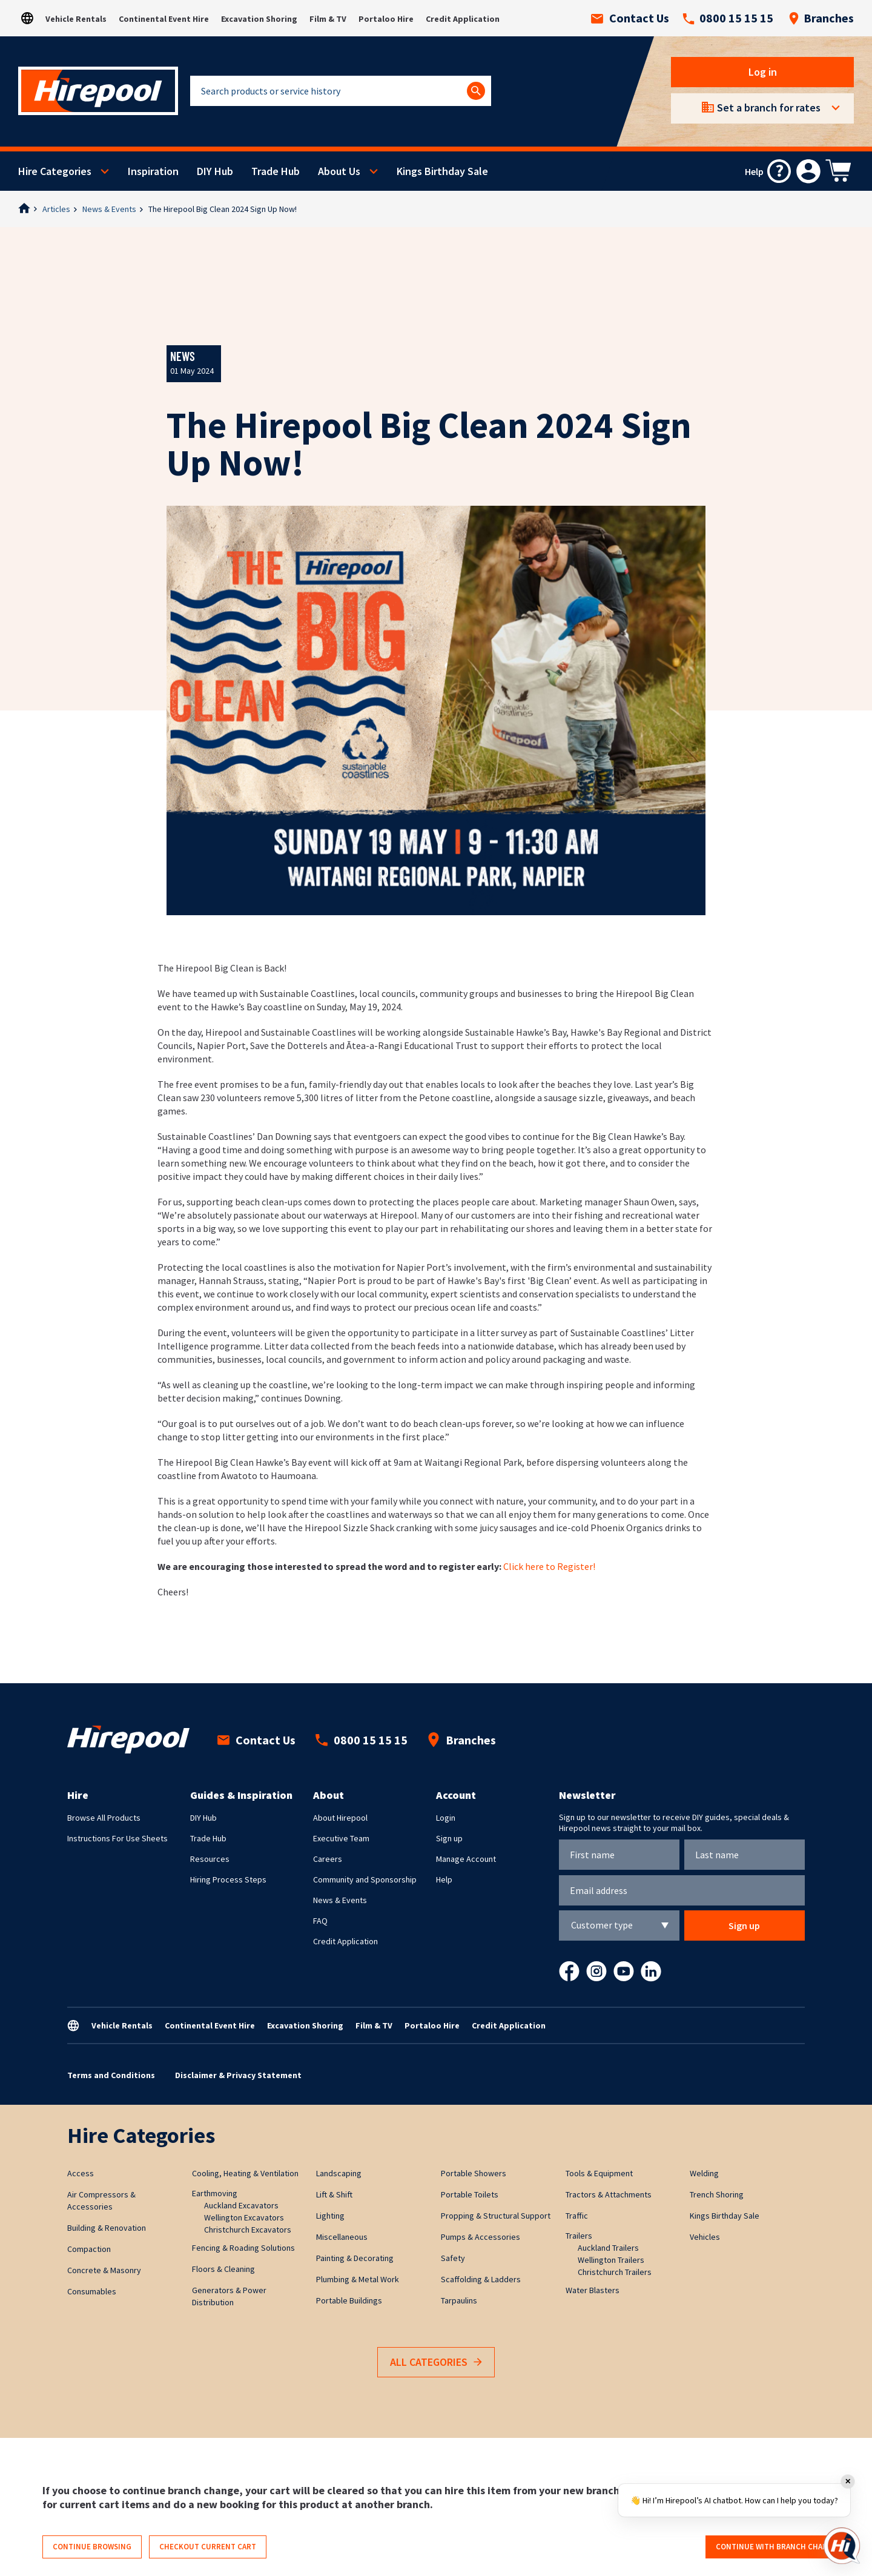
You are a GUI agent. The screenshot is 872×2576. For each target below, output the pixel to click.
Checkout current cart (207, 2546)
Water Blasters (592, 2290)
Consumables (91, 2291)
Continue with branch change (776, 2546)
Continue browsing (92, 2546)
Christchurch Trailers (615, 2271)
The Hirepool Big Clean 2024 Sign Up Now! (222, 209)
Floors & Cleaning (223, 2268)
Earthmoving (214, 2193)
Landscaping (339, 2173)
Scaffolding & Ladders (481, 2279)
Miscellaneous (342, 2236)
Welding (704, 2173)
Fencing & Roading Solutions (243, 2247)
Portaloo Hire (386, 18)
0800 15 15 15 (727, 18)
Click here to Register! (549, 1566)
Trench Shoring (717, 2194)
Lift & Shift (334, 2194)
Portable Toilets (469, 2194)
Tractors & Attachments (609, 2194)
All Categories (436, 2362)
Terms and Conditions (111, 2075)
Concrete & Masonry (104, 2270)
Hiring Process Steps (228, 1879)
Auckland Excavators (241, 2205)
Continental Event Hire (164, 18)
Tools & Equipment (599, 2173)
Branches (821, 18)
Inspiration (153, 171)
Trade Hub (275, 171)
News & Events (109, 209)
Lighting (330, 2215)
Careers (327, 1858)
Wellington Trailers (611, 2259)
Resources (210, 1858)
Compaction (89, 2248)
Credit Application (463, 18)
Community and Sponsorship (365, 1879)
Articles (56, 209)
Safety (453, 2258)
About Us (339, 171)
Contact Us (630, 18)
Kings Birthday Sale (442, 171)
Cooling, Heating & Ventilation (245, 2173)
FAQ (320, 1920)
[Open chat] (842, 2546)
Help (444, 1879)
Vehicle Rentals (76, 18)
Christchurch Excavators (247, 2229)
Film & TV (327, 18)
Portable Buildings (349, 2300)
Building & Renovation (106, 2227)
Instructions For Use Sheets (117, 1838)
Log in (762, 72)
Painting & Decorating (355, 2258)
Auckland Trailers (608, 2247)
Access (80, 2173)
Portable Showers (473, 2173)
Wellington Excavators (244, 2217)
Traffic (577, 2215)
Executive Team (341, 1838)
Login (445, 1817)
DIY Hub (215, 171)
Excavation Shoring (259, 18)
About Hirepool (340, 1817)
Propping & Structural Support (495, 2215)
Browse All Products (103, 1817)
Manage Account (466, 1858)
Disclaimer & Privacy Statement (238, 2075)
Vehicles (705, 2236)
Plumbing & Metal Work (357, 2279)
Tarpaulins (459, 2300)
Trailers (579, 2235)
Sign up (449, 1838)
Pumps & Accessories (480, 2236)
